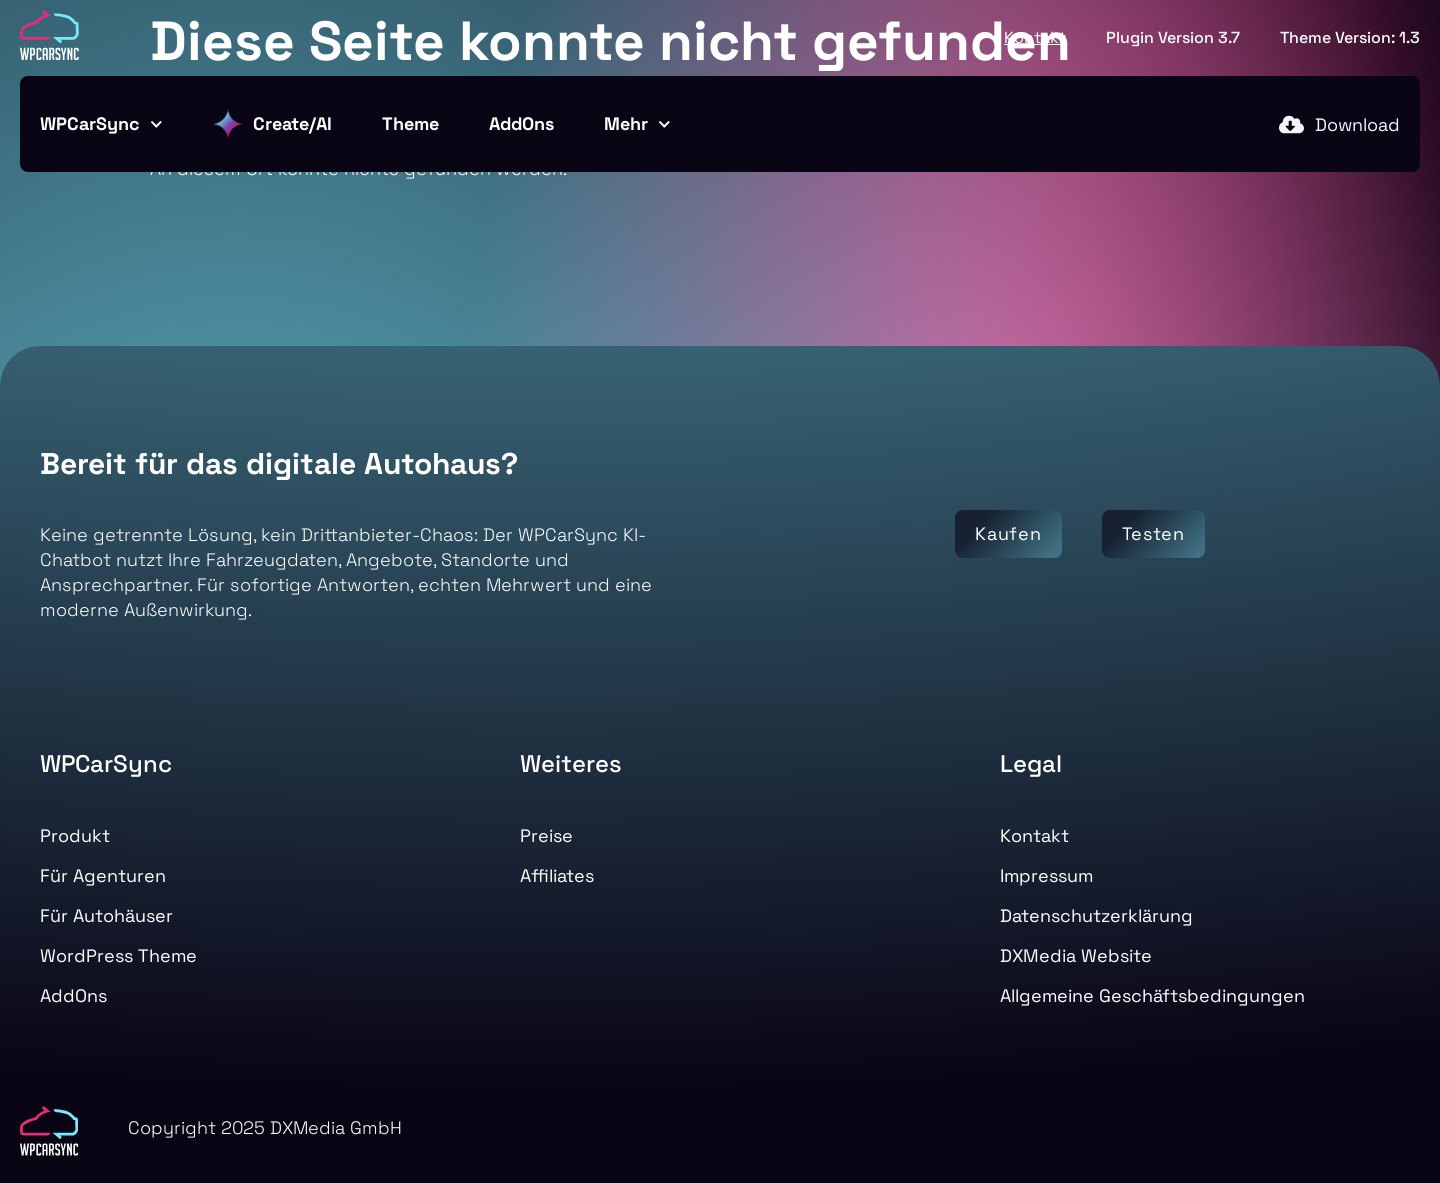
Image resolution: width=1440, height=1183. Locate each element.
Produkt (75, 835)
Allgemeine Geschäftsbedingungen (1152, 995)
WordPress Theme (118, 955)
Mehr (637, 124)
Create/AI (272, 124)
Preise (546, 835)
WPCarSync (101, 124)
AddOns (521, 123)
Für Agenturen (103, 875)
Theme (410, 123)
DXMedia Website (1076, 955)
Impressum (1046, 875)
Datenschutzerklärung (1096, 915)
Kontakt (1035, 37)
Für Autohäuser (106, 915)
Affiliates (557, 875)
